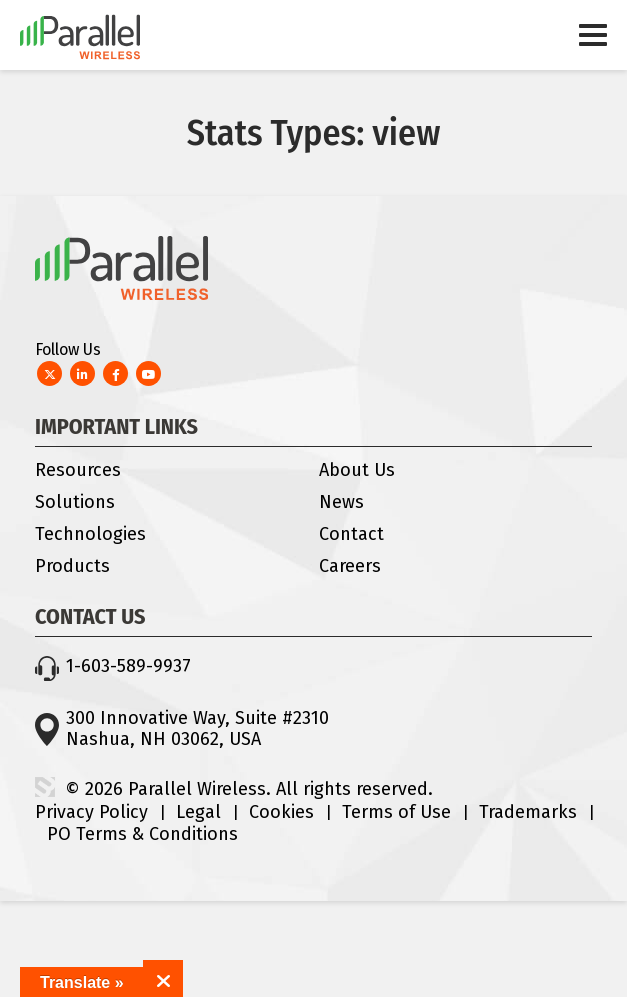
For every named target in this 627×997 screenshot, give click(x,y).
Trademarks (528, 812)
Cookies (281, 812)
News (341, 502)
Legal (198, 812)
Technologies (90, 534)
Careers (350, 566)
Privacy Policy (91, 812)
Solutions (75, 502)
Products (72, 566)
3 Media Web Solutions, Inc (45, 787)
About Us (357, 470)
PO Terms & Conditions (142, 834)
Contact (351, 534)
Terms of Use (396, 812)
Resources (78, 470)
